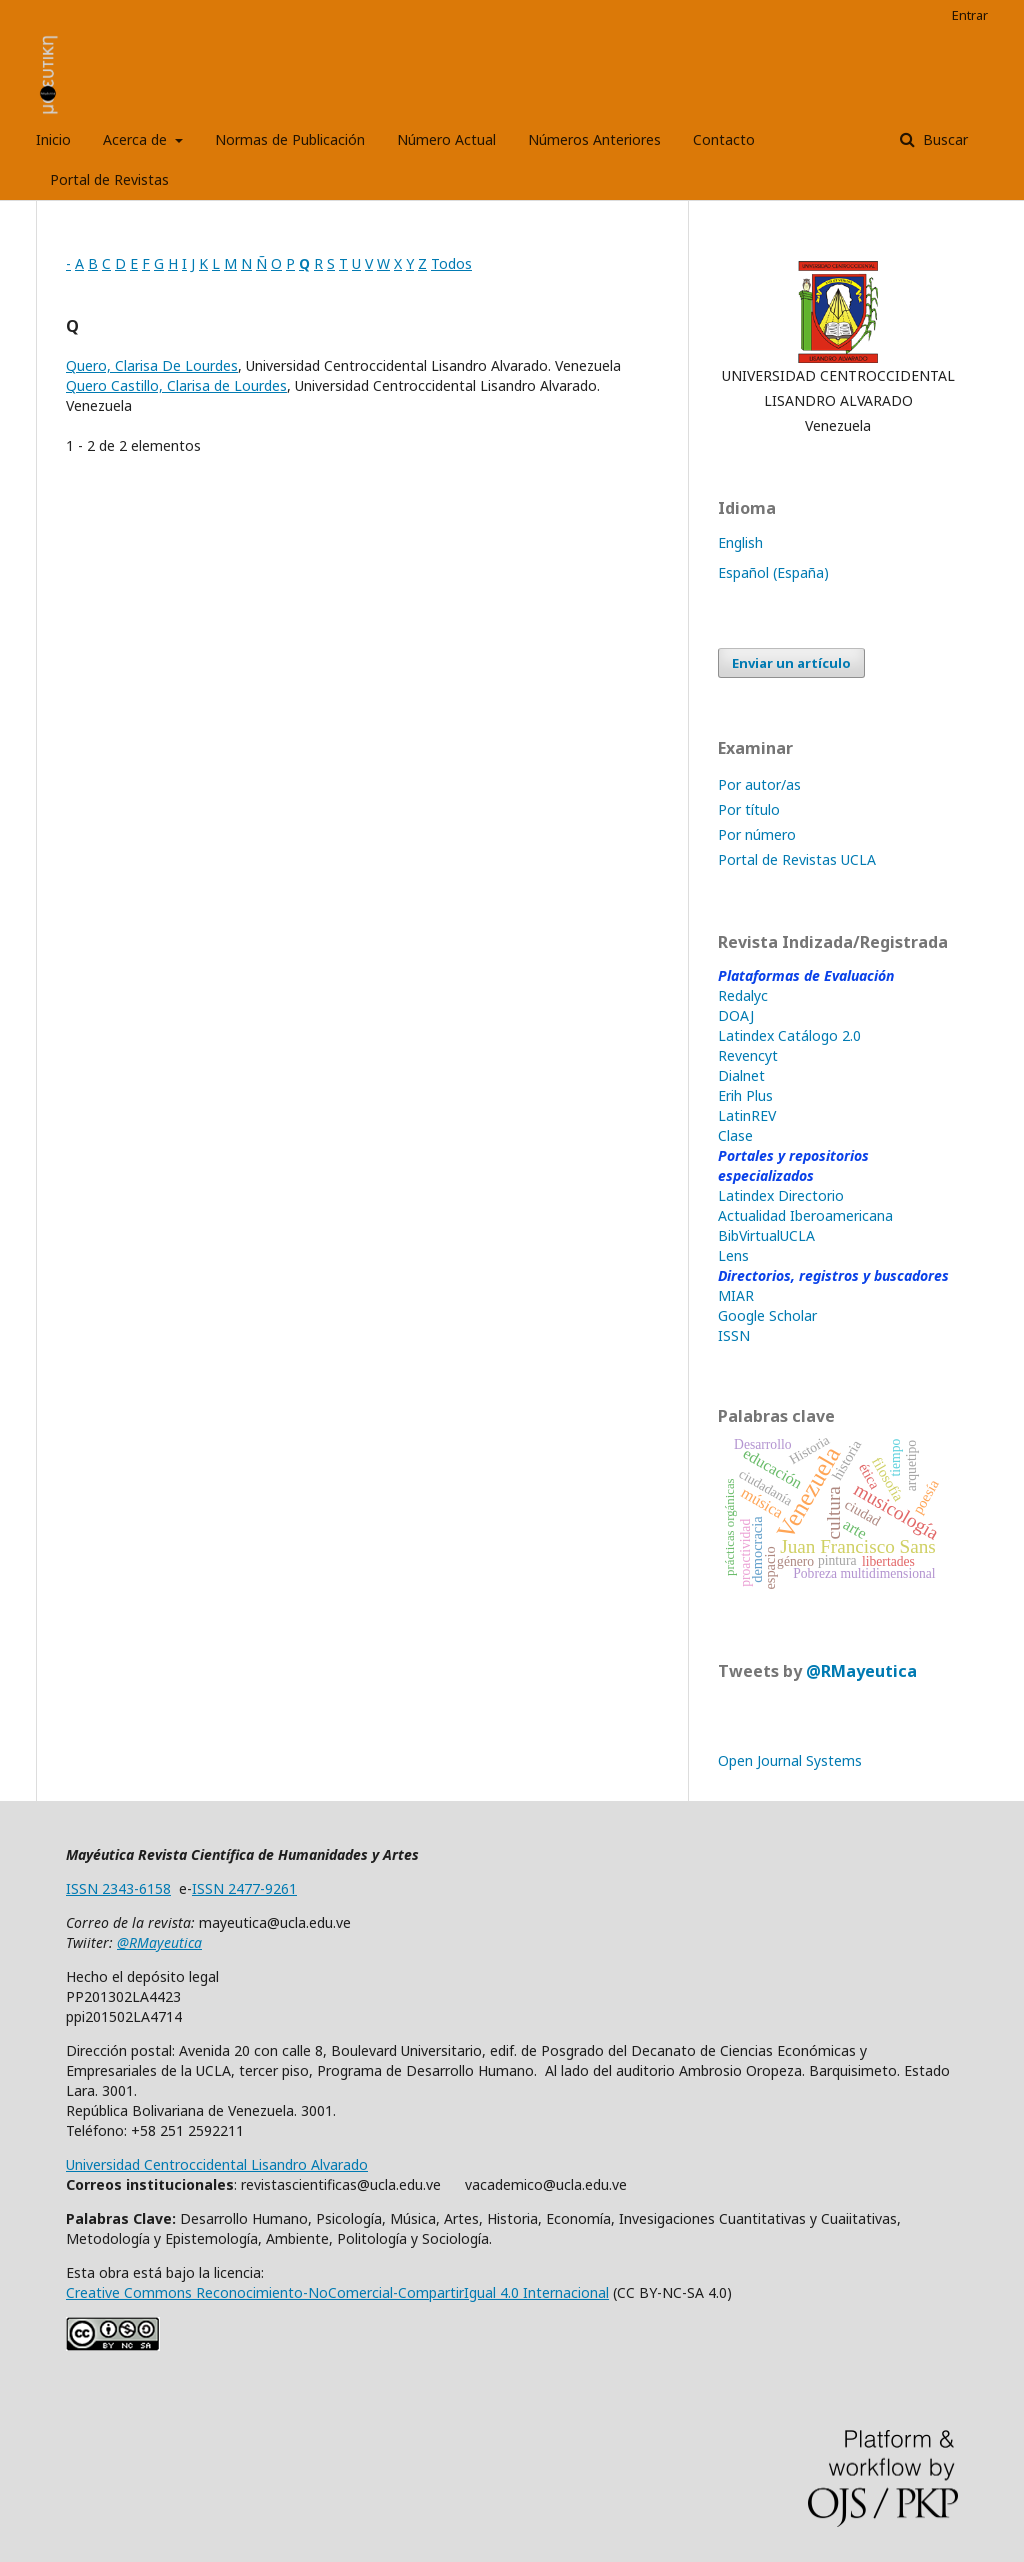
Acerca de (137, 139)
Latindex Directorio (781, 1195)
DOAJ (736, 1015)
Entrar (970, 15)
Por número (757, 834)
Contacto (724, 139)
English (740, 542)
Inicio (53, 139)
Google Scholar (767, 1315)
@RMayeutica (861, 1671)
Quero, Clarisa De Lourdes (152, 365)
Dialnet (741, 1075)
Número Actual (446, 139)
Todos (451, 263)
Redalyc (743, 995)
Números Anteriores (594, 139)
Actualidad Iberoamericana (805, 1215)
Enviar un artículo (791, 663)
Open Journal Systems (790, 1760)
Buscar (943, 139)
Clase (735, 1135)
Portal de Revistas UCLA (797, 859)
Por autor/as (759, 784)
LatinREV (747, 1115)
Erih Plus (745, 1095)
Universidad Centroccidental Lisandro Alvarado (217, 2164)
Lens (733, 1255)
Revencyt (748, 1055)
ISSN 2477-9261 (244, 1888)
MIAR (736, 1295)
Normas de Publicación (290, 139)
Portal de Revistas (109, 179)
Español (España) (773, 572)
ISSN (734, 1335)
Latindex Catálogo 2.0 (789, 1035)
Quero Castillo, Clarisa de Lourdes (176, 385)
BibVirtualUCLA (766, 1235)
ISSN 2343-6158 (118, 1888)
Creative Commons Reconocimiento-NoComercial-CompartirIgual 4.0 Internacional (337, 2292)
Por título (749, 809)
